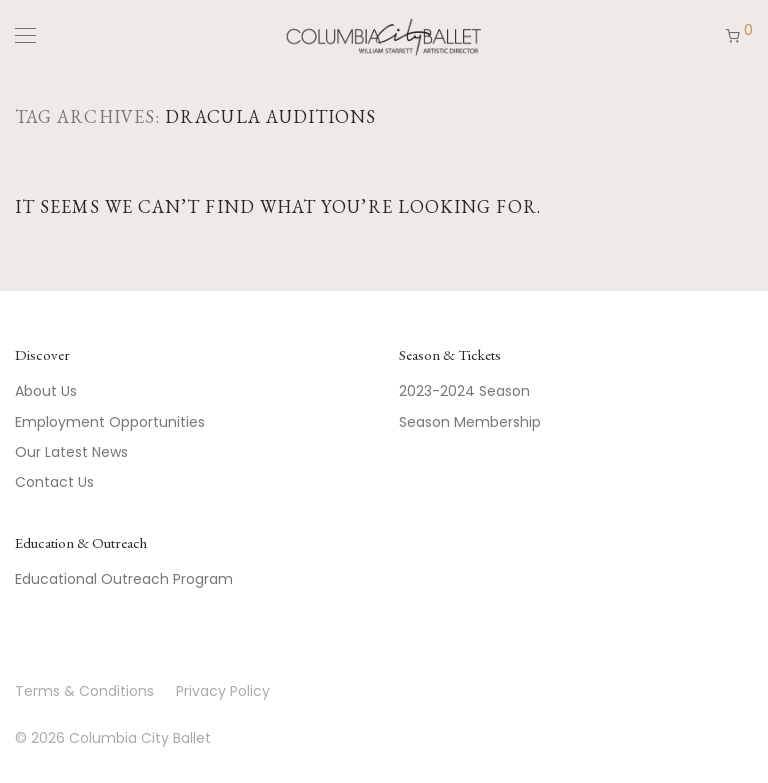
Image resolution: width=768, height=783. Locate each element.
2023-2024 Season (464, 391)
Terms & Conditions (84, 691)
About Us (46, 391)
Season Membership (470, 422)
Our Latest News (71, 452)
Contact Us (54, 482)
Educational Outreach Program (124, 579)
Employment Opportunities (110, 422)
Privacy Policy (223, 691)
